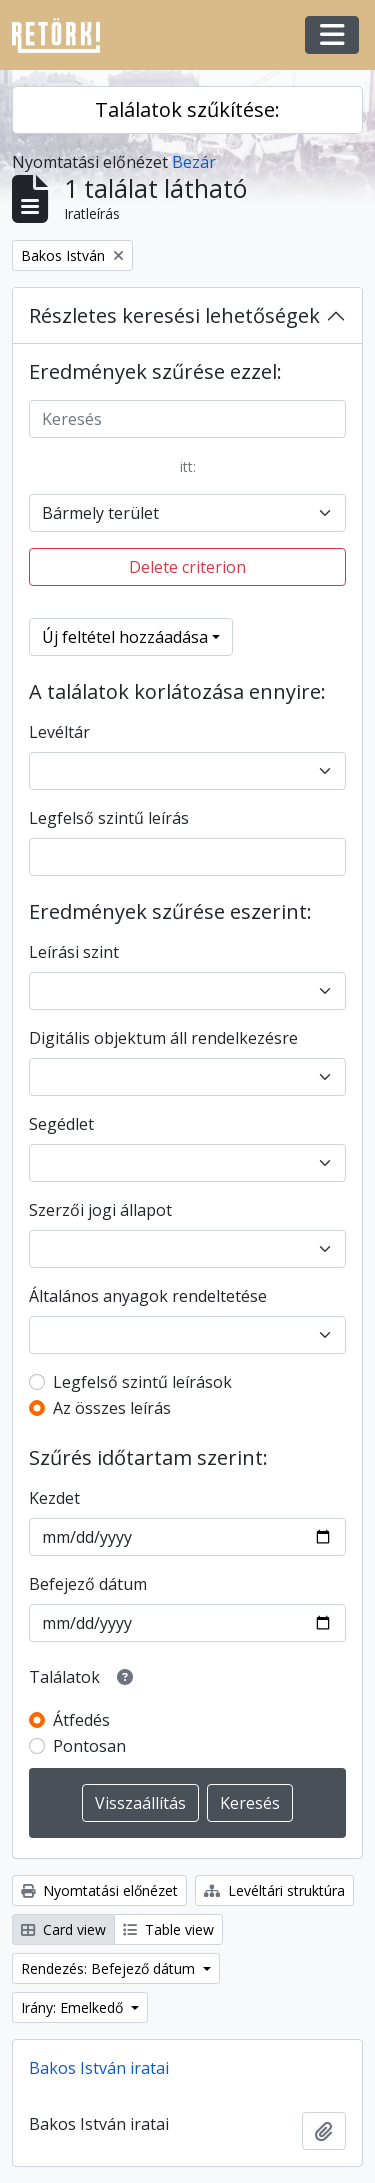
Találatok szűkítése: (187, 109)
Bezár (194, 162)
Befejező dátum (88, 1584)
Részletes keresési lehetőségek (174, 315)
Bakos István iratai (99, 2068)
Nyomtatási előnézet (99, 1890)
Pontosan (89, 1746)
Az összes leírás (112, 1408)
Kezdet (54, 1498)
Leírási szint (74, 952)
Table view (168, 1929)
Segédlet (61, 1124)
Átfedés (81, 1720)
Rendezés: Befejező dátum (110, 1968)
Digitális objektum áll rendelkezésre (163, 1038)
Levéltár (59, 732)
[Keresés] (187, 419)
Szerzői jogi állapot (100, 1210)
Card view (63, 1929)
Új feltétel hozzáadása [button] (125, 637)
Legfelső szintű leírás (109, 818)
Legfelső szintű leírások (142, 1382)
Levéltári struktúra (274, 1890)
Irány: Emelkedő (74, 2007)
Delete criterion (187, 567)
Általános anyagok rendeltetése (148, 1296)
